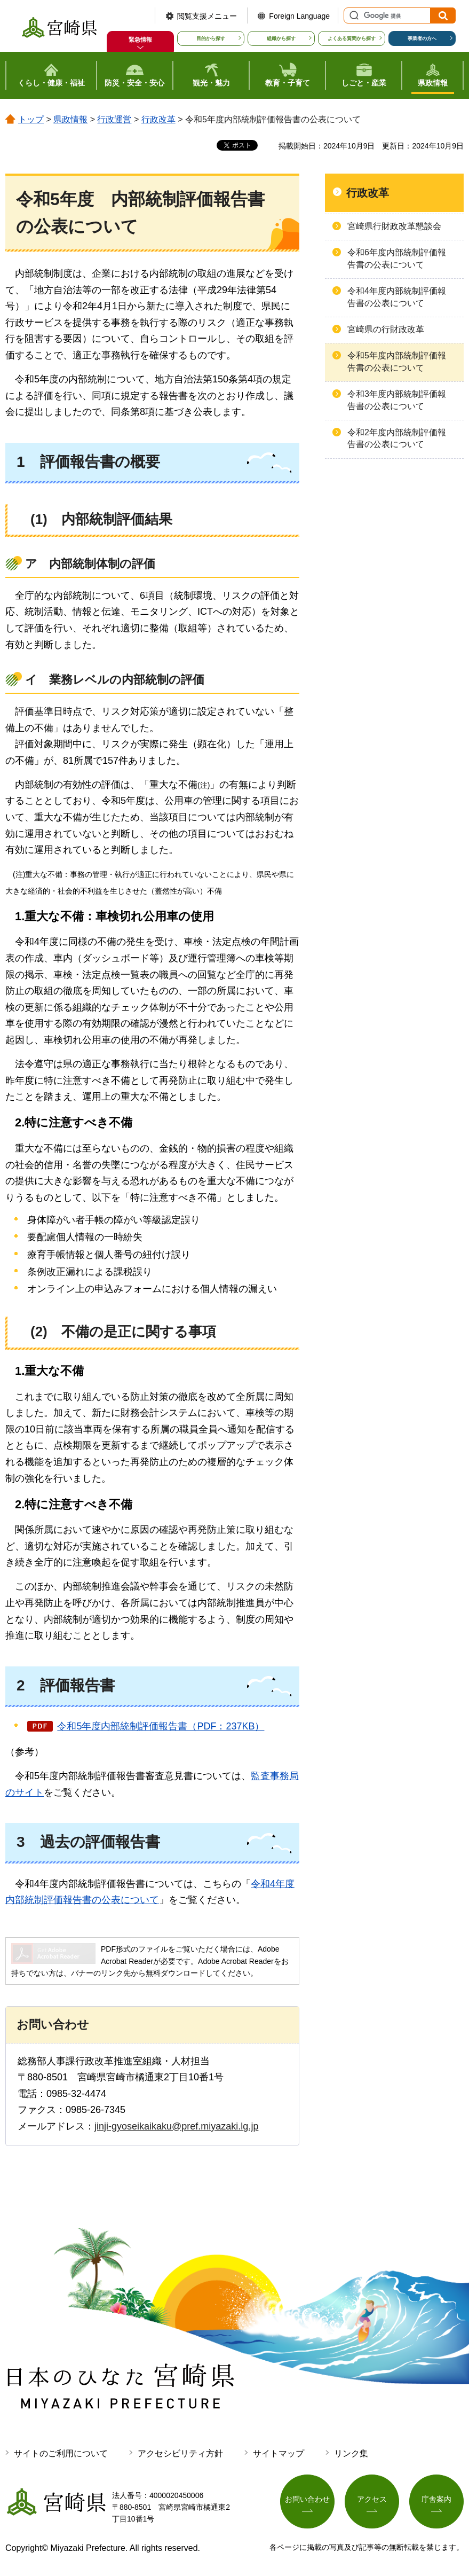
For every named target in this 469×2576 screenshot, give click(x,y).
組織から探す (281, 38)
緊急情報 (140, 39)
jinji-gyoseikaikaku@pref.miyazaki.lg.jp (176, 2126)
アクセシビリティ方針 (180, 2453)
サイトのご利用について (61, 2453)
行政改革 (158, 119)
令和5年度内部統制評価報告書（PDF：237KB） (160, 1726)
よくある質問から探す (352, 38)
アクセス (372, 2499)
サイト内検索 (353, 15)
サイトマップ (278, 2453)
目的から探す (210, 38)
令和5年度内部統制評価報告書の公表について (396, 361)
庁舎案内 (436, 2499)
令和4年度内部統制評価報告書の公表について (396, 296)
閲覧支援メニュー (207, 16)
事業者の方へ (422, 38)
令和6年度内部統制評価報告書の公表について (396, 258)
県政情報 (70, 119)
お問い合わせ (307, 2499)
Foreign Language (299, 16)
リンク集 (351, 2453)
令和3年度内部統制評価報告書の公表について (396, 399)
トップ (31, 119)
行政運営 (114, 119)
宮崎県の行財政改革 (385, 329)
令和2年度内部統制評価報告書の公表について (396, 438)
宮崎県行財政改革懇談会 (394, 226)
